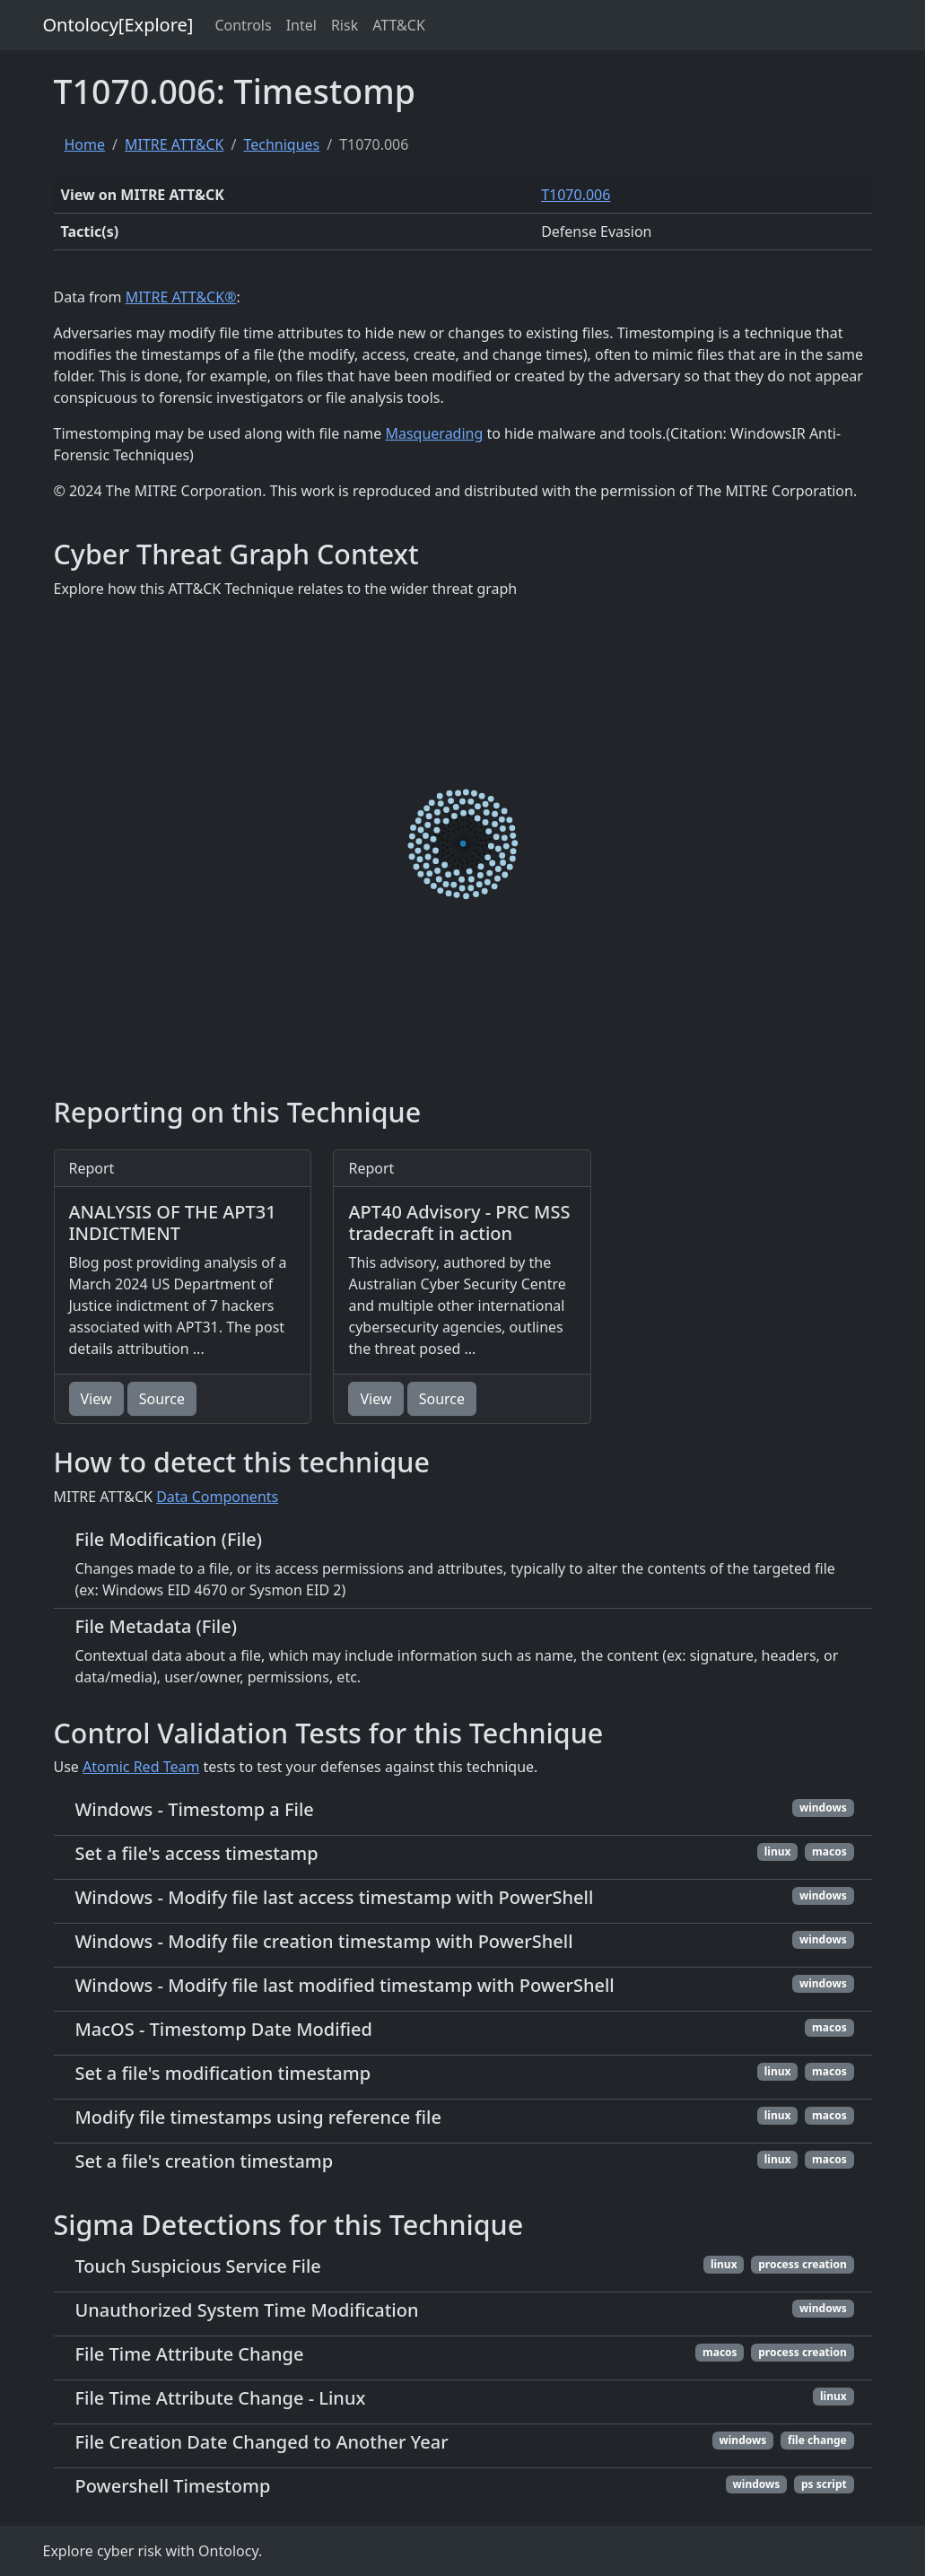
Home (85, 144)
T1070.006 (575, 195)
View (96, 1399)
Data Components (217, 1496)
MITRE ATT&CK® (181, 297)
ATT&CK (398, 25)
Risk (344, 25)
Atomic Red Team (141, 1767)
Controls (242, 25)
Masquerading (434, 433)
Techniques (281, 144)
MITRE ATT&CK (174, 144)
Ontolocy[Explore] (118, 25)
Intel (301, 25)
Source (162, 1399)
